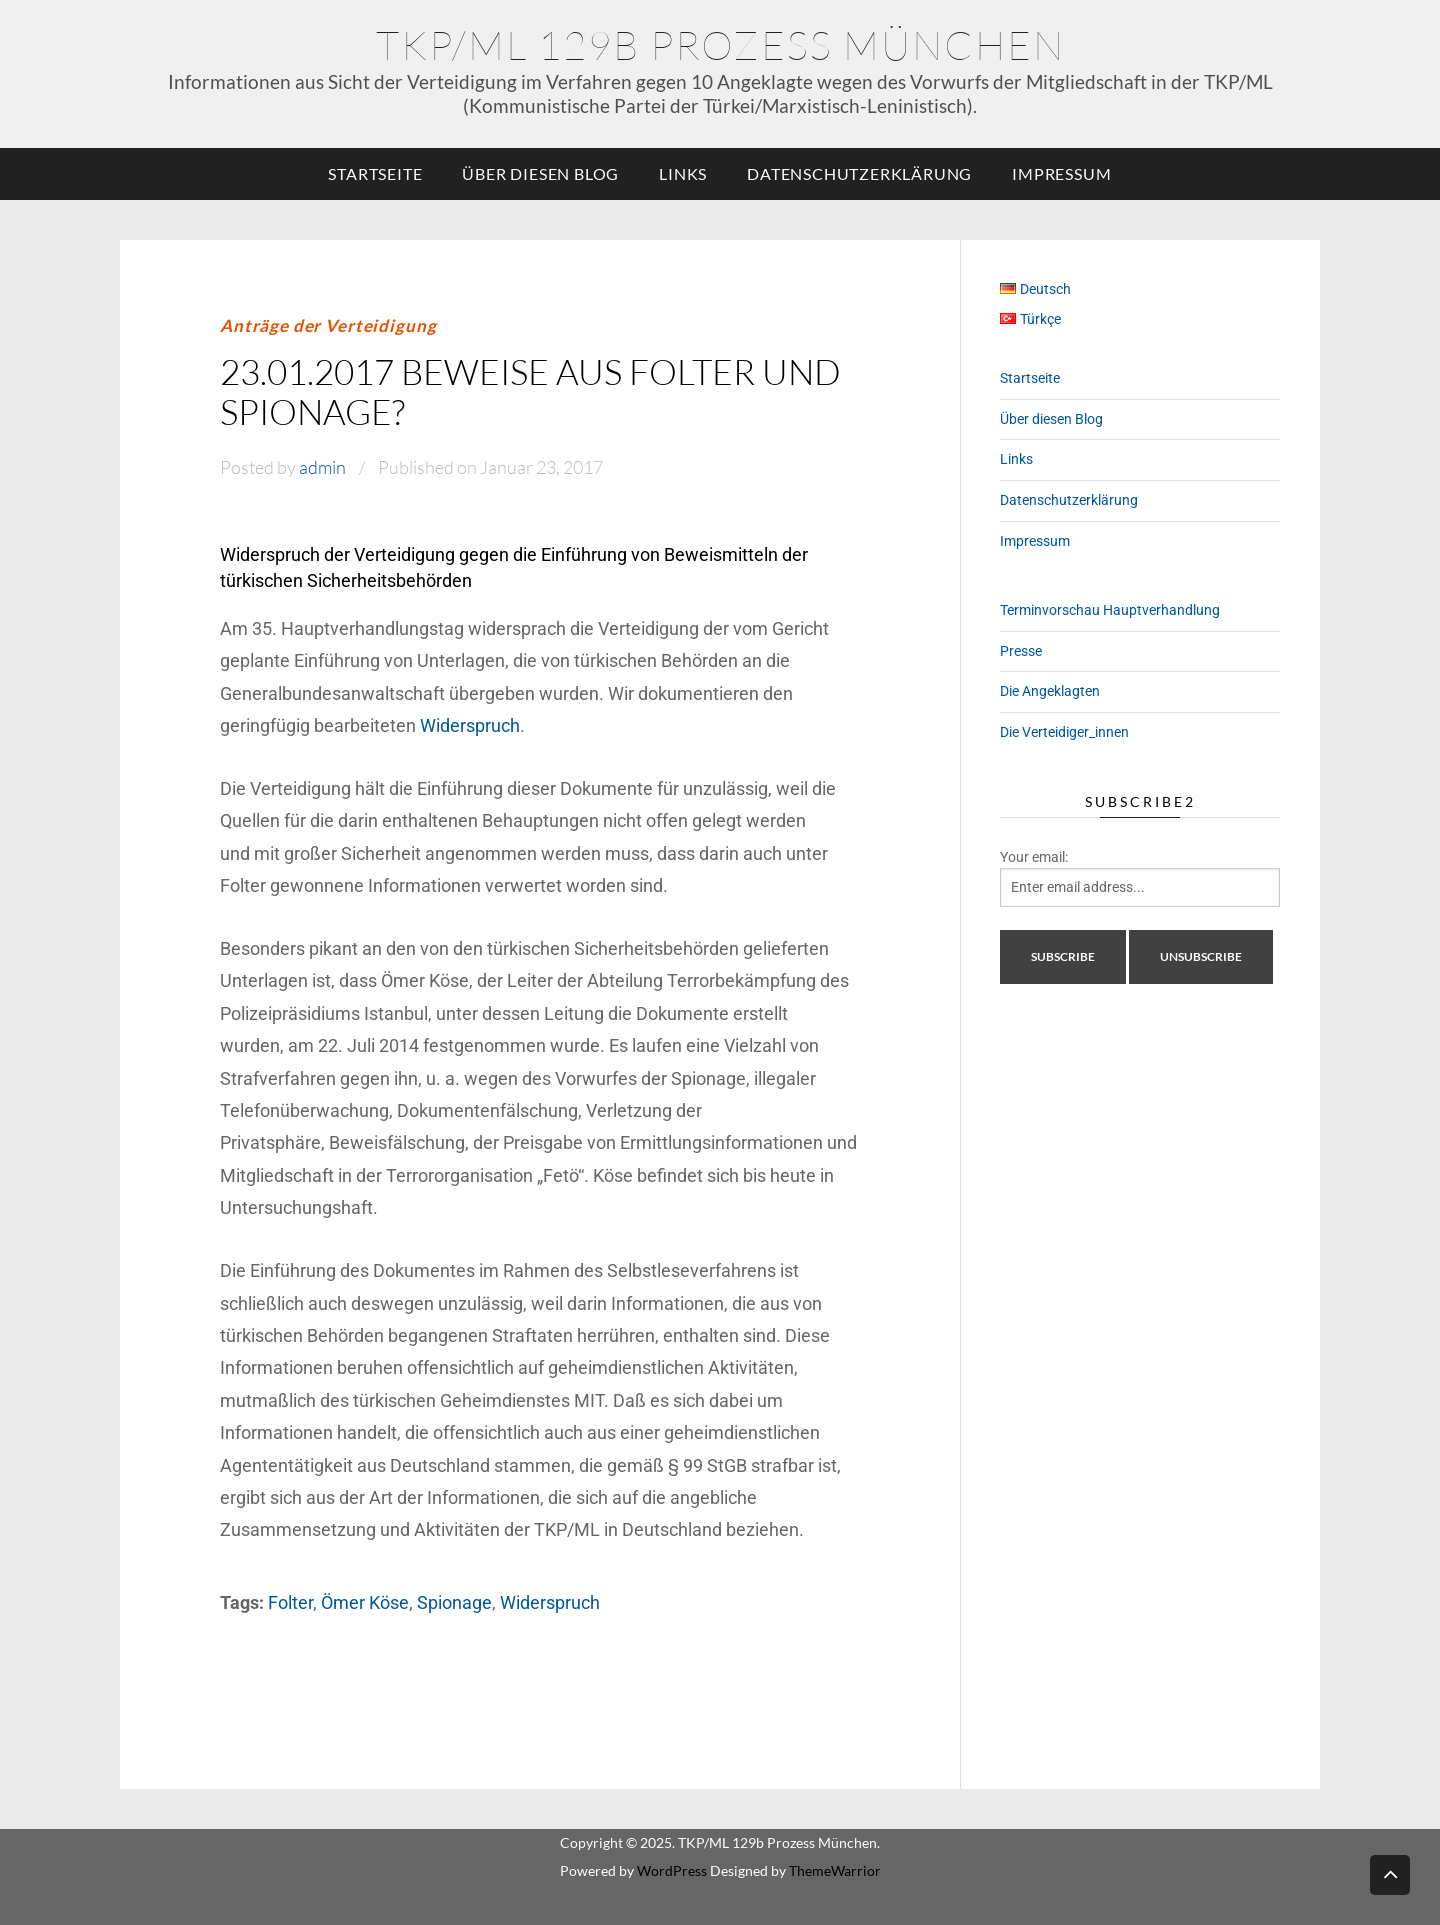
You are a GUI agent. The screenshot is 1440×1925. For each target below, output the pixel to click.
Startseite (375, 173)
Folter (290, 1602)
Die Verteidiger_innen (1064, 732)
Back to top (1390, 1873)
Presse (1021, 651)
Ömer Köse (365, 1602)
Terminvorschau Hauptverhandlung (1110, 610)
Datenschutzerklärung (859, 173)
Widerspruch (470, 725)
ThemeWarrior (835, 1870)
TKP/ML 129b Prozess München (720, 44)
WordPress (672, 1870)
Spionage (454, 1602)
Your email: (1034, 857)
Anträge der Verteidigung (328, 325)
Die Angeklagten (1050, 691)
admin (322, 467)
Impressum (1061, 173)
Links (683, 173)
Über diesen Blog (540, 173)
